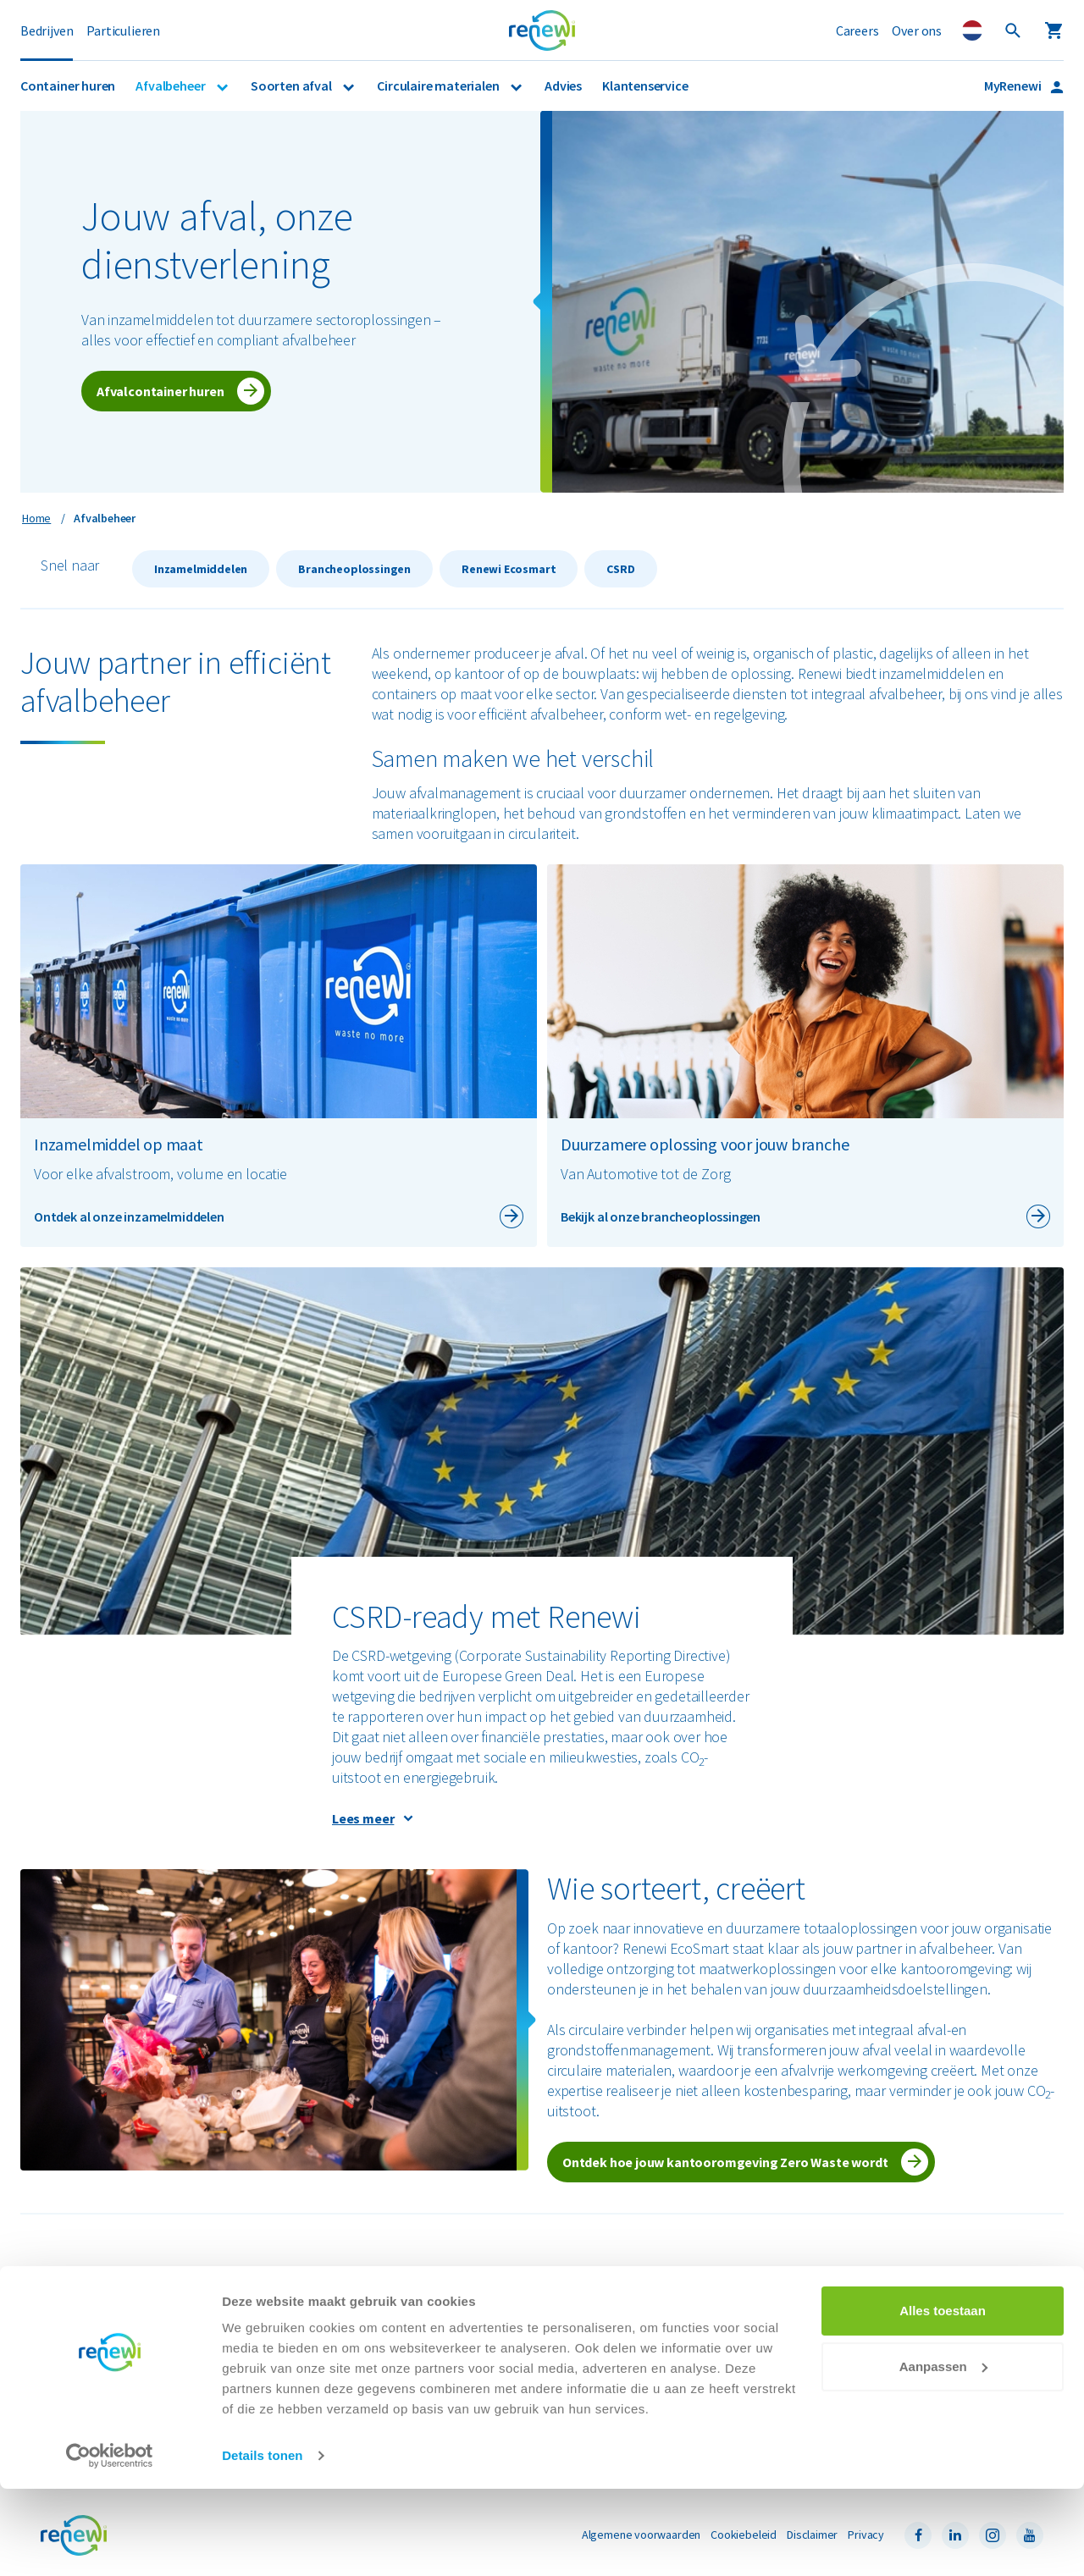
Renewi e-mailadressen (604, 2350)
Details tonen (262, 2542)
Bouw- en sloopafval (344, 2297)
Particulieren (123, 30)
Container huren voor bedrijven (117, 2297)
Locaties (821, 2333)
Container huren (67, 85)
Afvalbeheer (171, 85)
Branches (64, 2333)
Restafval (317, 2350)
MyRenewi (1013, 85)
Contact (819, 2350)
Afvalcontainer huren (160, 391)
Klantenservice (645, 85)
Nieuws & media (586, 2315)
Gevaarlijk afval (331, 2315)
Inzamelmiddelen (200, 568)
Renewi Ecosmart (509, 568)
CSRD (620, 568)
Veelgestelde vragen (852, 2315)
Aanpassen (943, 2453)
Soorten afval (292, 85)
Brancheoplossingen (354, 568)
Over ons (917, 30)
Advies (563, 85)
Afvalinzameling (79, 2315)
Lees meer (363, 1818)
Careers (857, 30)
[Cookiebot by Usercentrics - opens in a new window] (110, 2543)
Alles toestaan (942, 2398)
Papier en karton (334, 2333)
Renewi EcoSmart (84, 2350)
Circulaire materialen (439, 85)
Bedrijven (46, 30)
